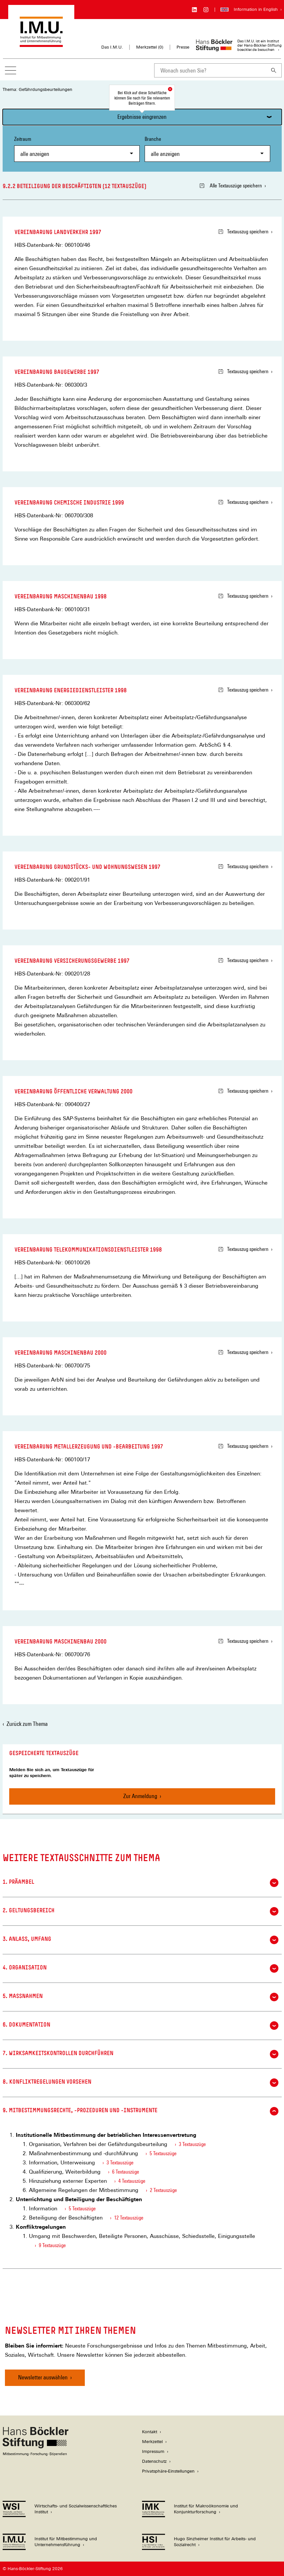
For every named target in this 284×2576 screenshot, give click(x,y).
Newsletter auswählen (43, 2377)
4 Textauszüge (131, 2181)
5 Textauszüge (163, 2153)
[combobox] (210, 70)
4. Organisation (140, 1968)
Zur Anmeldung (140, 1795)
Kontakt (149, 2431)
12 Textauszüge (128, 2218)
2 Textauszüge (163, 2190)
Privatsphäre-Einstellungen (168, 2471)
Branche (207, 149)
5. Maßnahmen (140, 1997)
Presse (183, 47)
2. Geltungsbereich (140, 1911)
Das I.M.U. (112, 47)
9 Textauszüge (52, 2245)
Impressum (153, 2451)
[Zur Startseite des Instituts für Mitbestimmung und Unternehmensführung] (41, 43)
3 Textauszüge (192, 2144)
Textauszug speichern (243, 231)
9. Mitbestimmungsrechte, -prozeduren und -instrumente (140, 2111)
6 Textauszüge (125, 2172)
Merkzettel (152, 2441)
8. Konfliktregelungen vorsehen (140, 2082)
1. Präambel (140, 1882)
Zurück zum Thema (27, 1723)
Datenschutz (154, 2461)
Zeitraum (77, 149)
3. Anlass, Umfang (140, 1940)
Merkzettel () (149, 47)
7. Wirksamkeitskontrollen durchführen (140, 2054)
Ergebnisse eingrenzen (142, 116)
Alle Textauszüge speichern (231, 185)
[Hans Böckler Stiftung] (35, 2454)
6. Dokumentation (140, 2025)
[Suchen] (274, 70)
